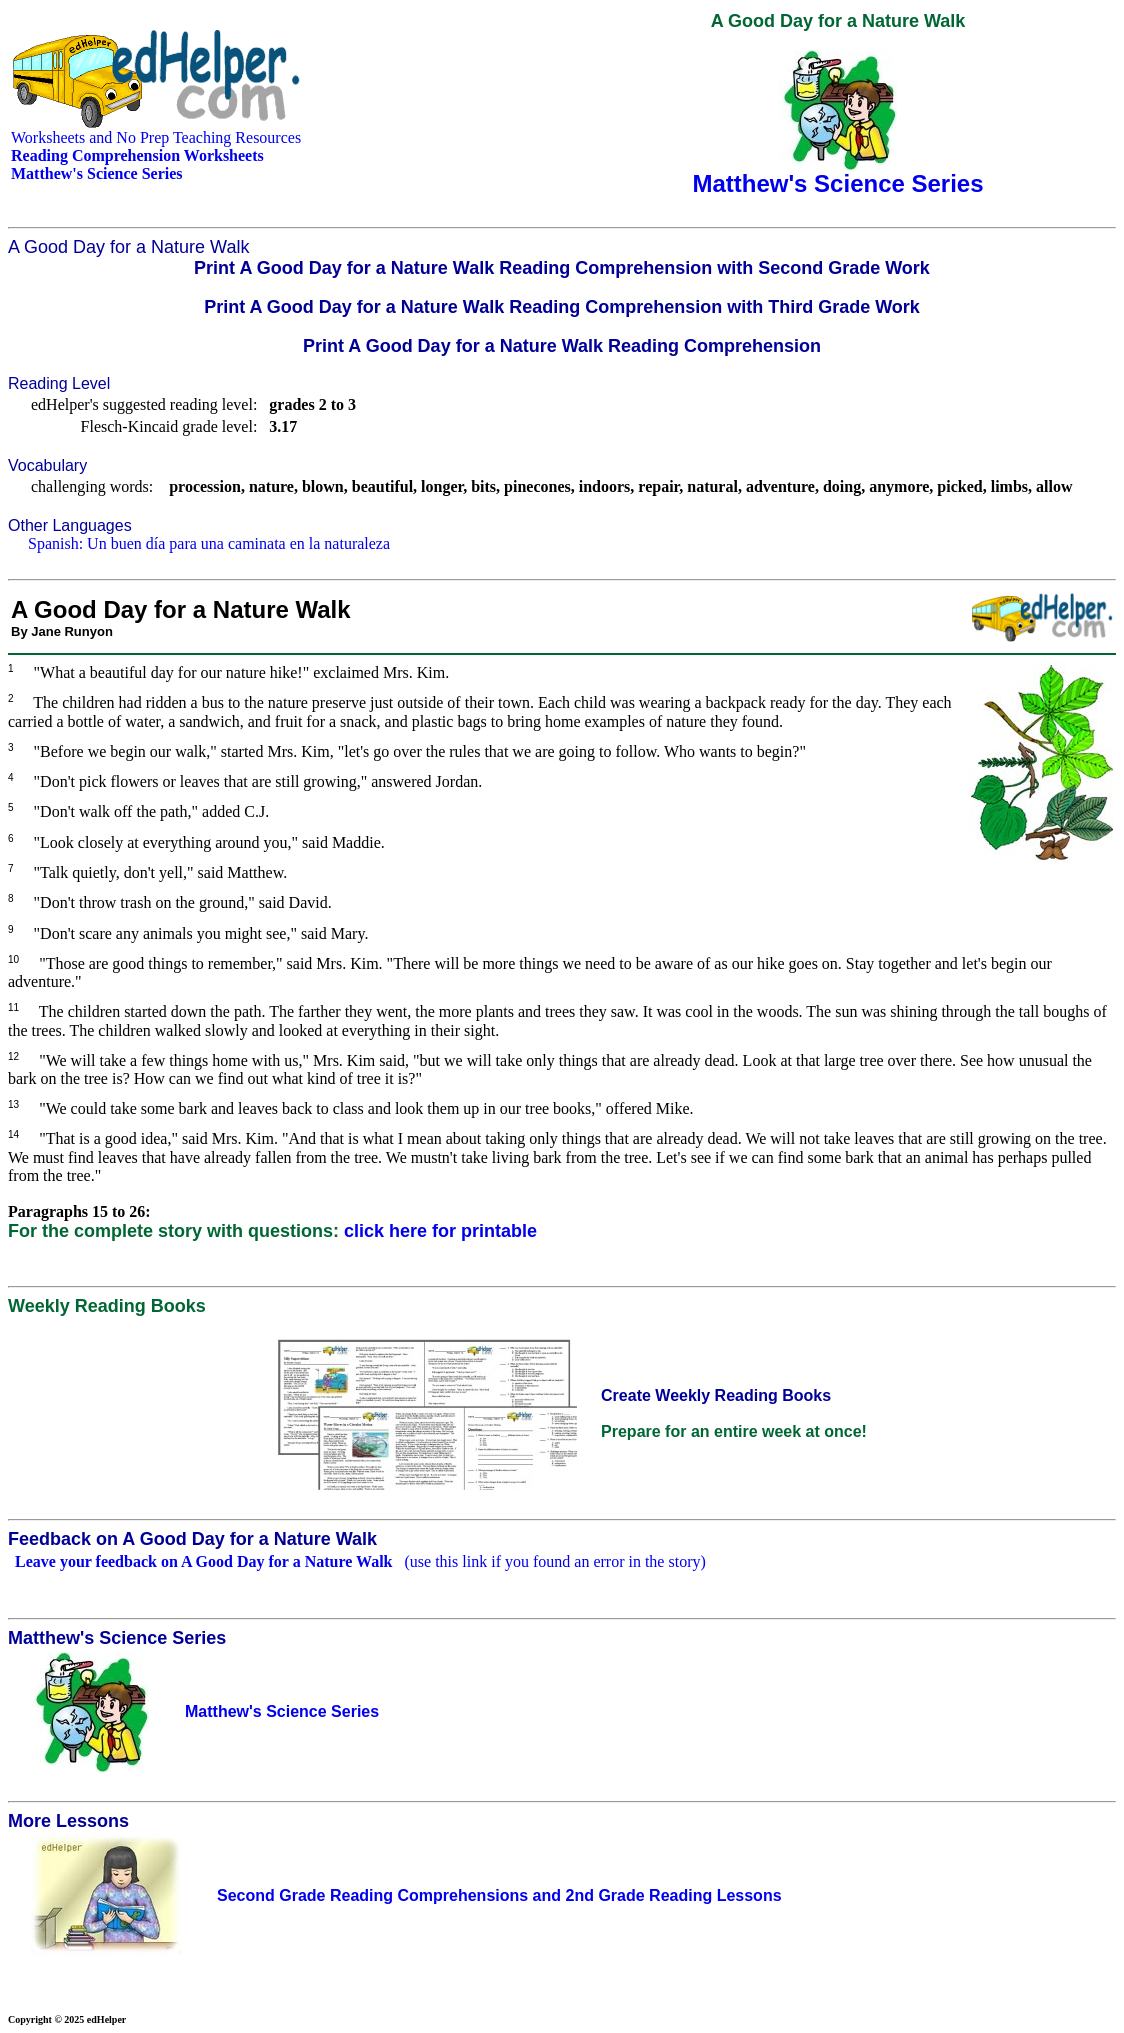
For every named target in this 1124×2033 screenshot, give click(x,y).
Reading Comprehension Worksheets (137, 155)
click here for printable (440, 1231)
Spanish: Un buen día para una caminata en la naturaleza (209, 543)
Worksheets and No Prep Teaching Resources (156, 137)
